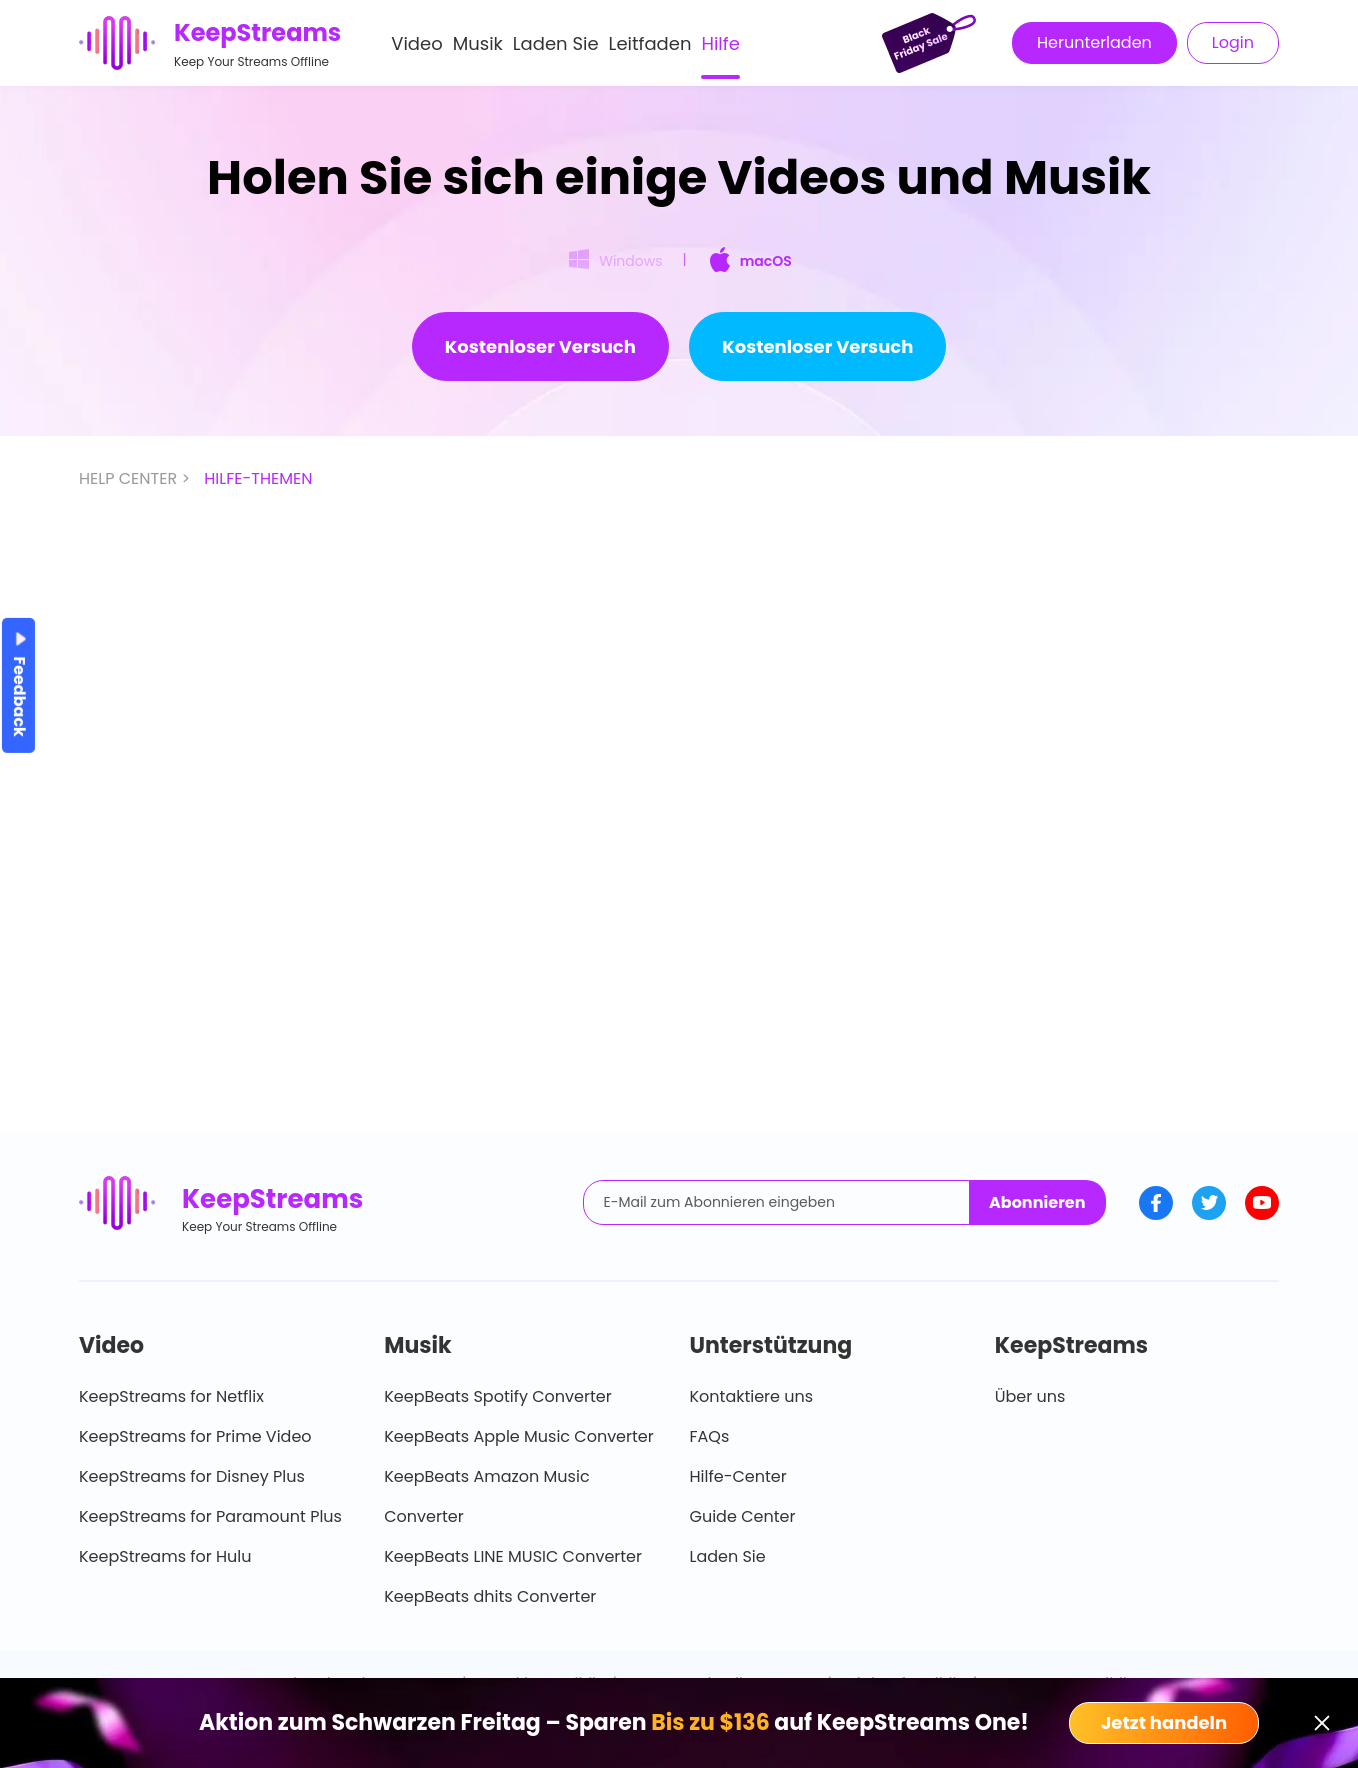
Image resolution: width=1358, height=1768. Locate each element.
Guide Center (743, 1516)
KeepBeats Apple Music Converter (518, 1436)
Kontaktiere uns (752, 1396)
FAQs (710, 1436)
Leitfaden (650, 43)
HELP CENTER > (136, 478)
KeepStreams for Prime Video (195, 1436)
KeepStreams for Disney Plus (192, 1476)
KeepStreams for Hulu (165, 1556)
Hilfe (720, 43)
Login (1233, 42)
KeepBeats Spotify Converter (497, 1396)
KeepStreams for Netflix (171, 1396)
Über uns (1030, 1396)
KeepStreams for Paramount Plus (210, 1516)
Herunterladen (1094, 42)
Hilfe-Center (738, 1476)
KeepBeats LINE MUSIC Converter (513, 1556)
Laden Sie (556, 43)
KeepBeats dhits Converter (490, 1596)
